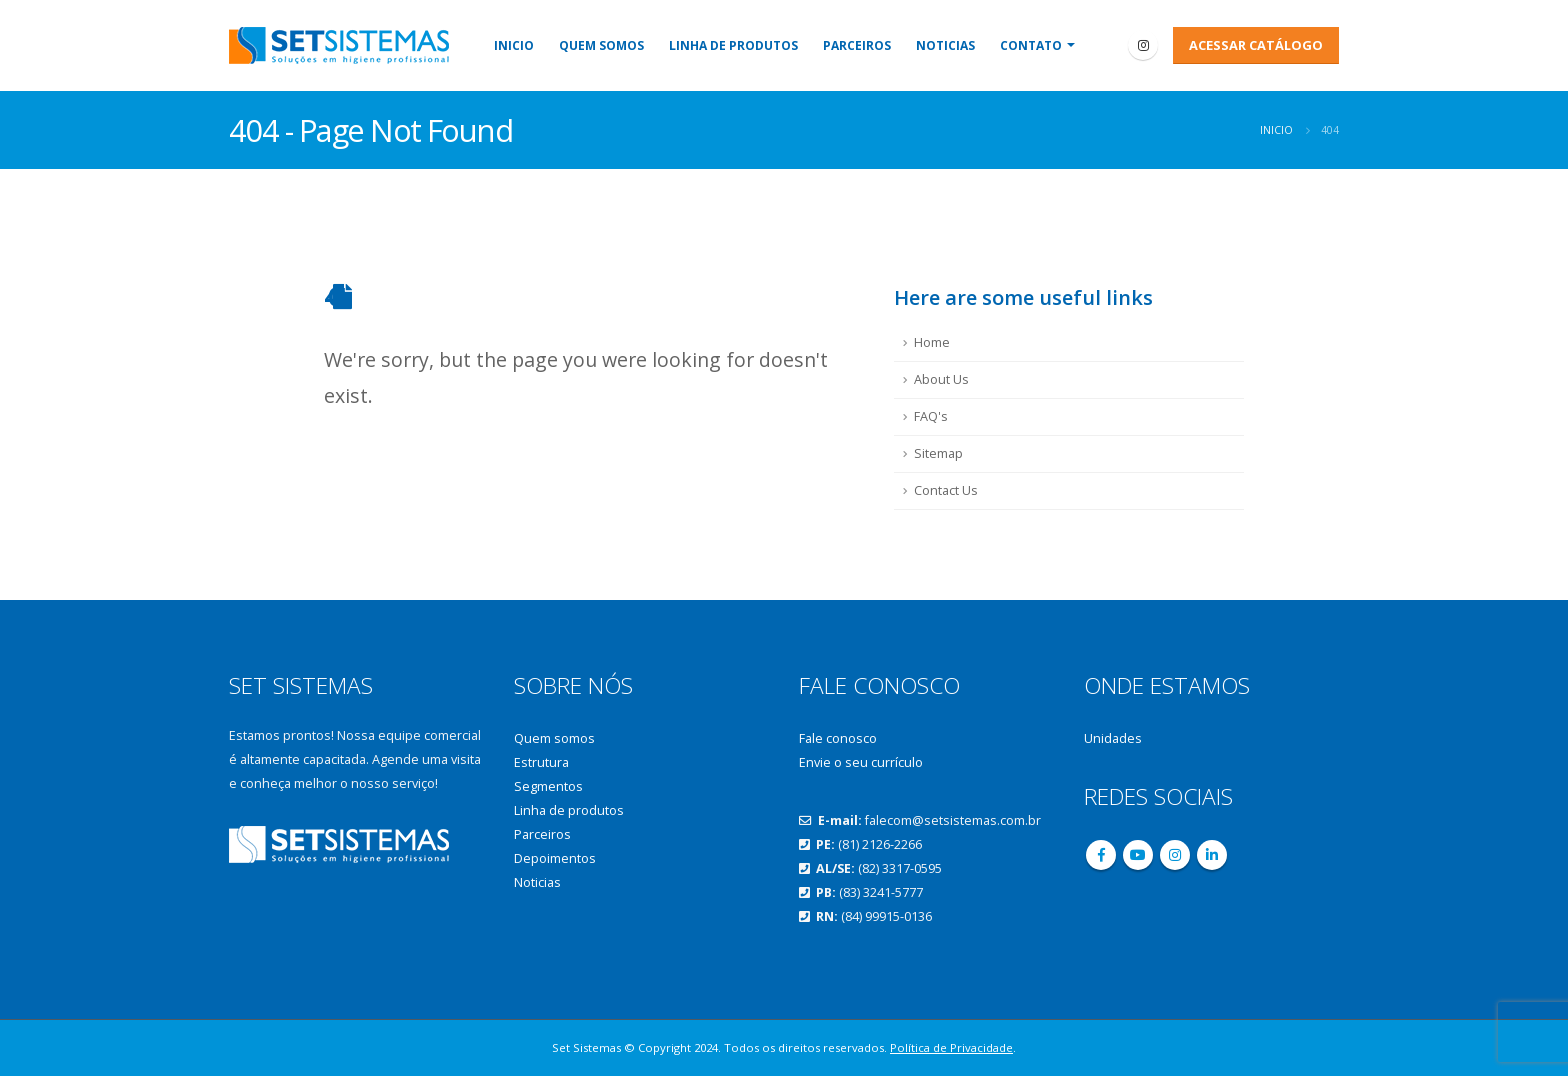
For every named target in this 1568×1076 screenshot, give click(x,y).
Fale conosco (838, 738)
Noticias (945, 45)
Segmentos (548, 786)
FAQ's (931, 416)
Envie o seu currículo (861, 762)
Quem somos (601, 45)
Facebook (1101, 855)
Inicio (514, 45)
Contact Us (946, 490)
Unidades (1113, 738)
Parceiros (857, 45)
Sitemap (938, 453)
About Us (941, 379)
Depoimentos (555, 858)
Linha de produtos (733, 45)
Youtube (1138, 855)
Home (932, 342)
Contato (1031, 45)
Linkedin (1212, 855)
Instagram (1175, 855)
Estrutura (541, 762)
